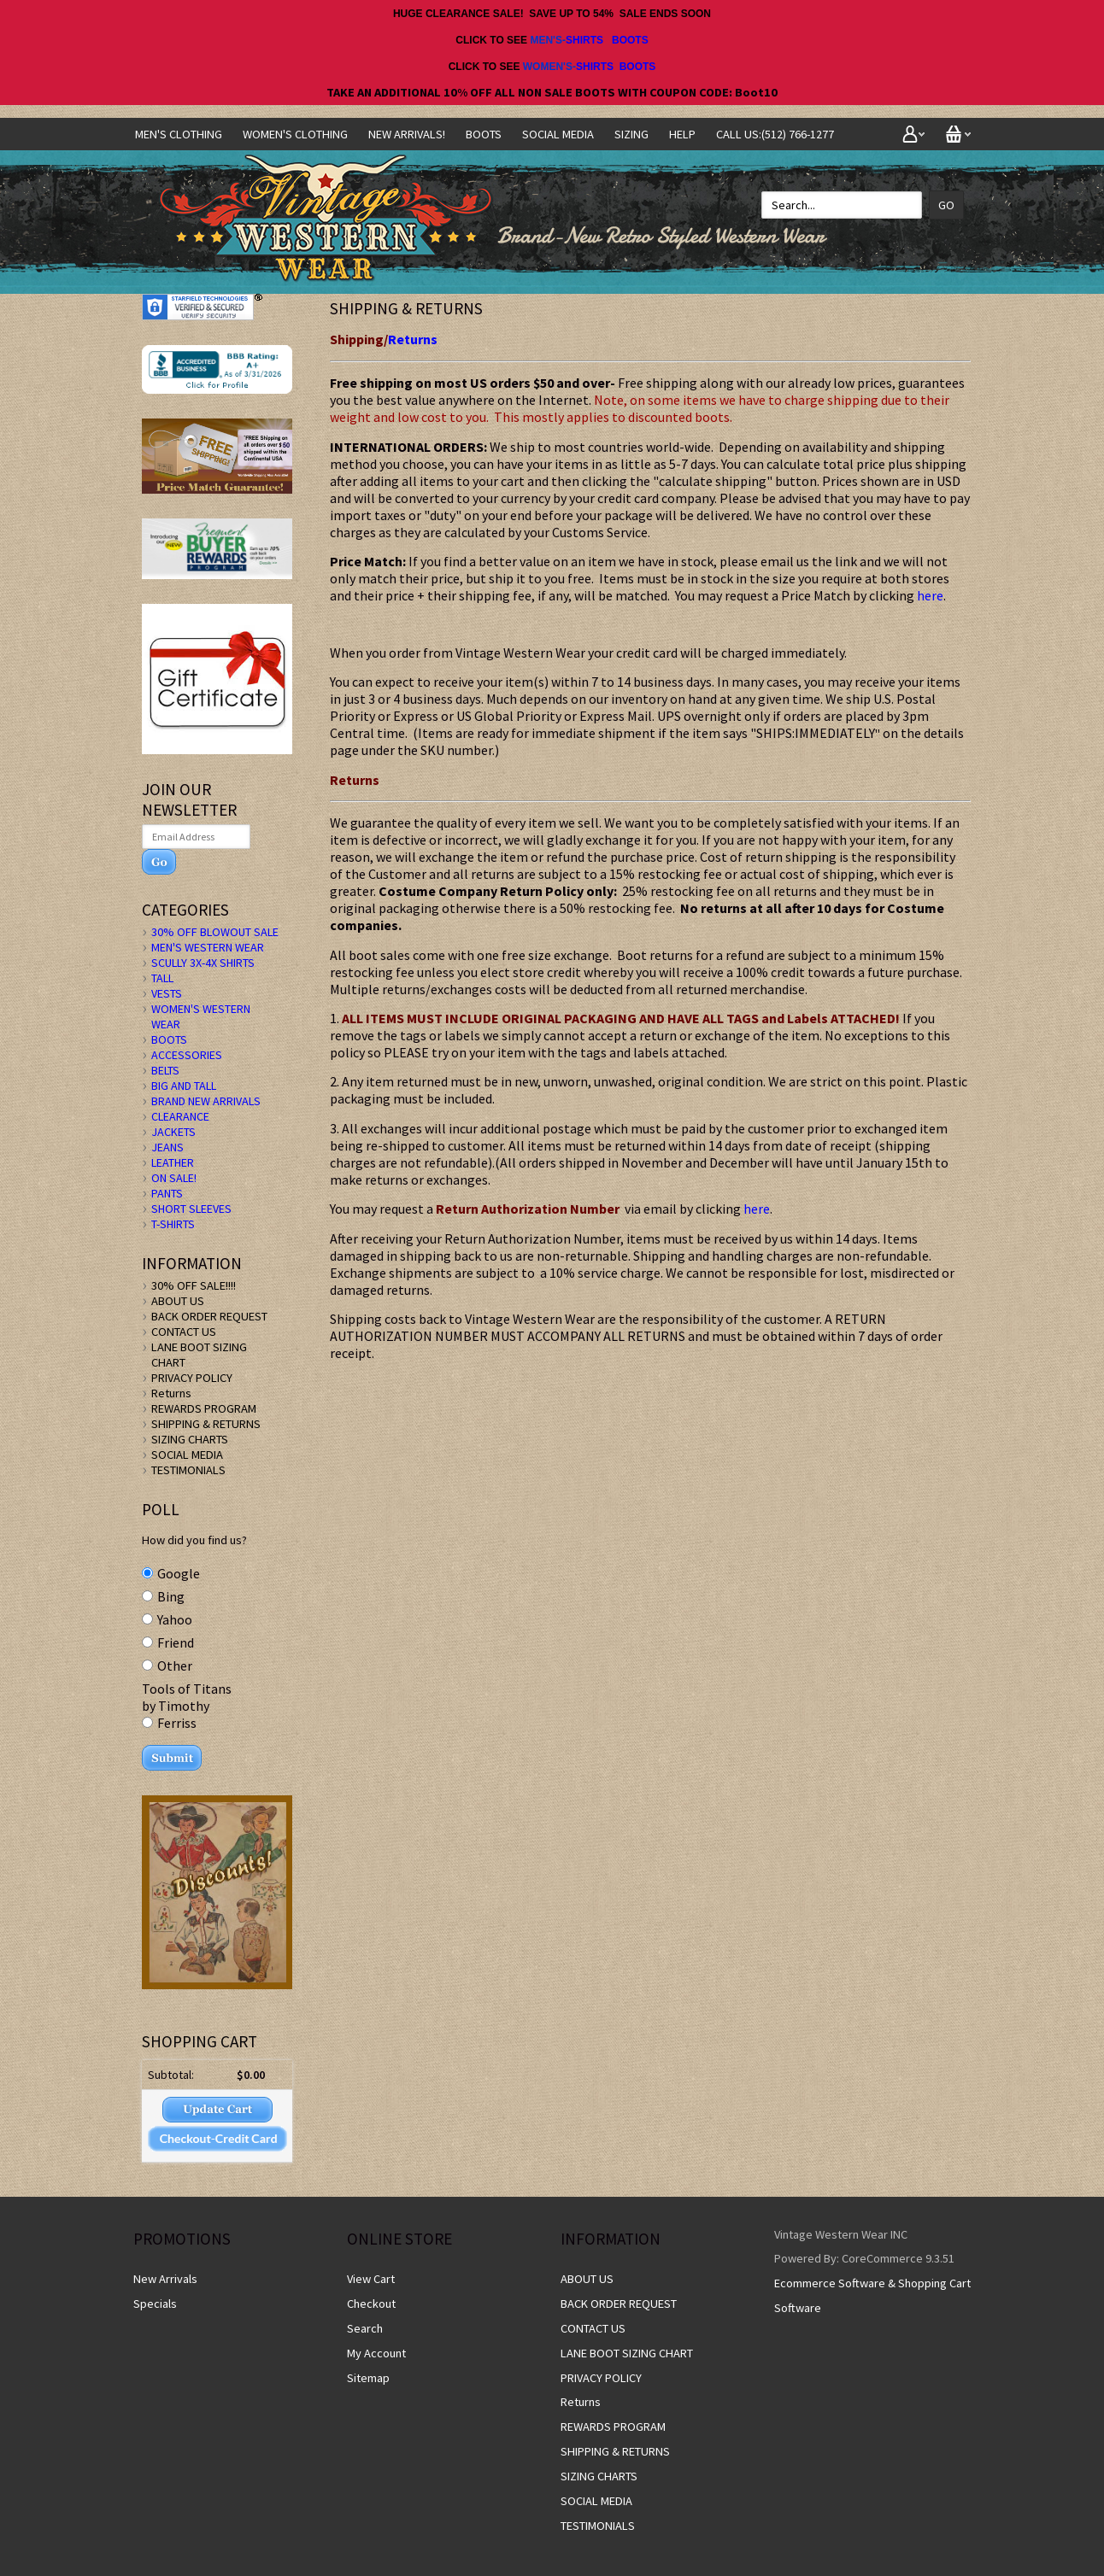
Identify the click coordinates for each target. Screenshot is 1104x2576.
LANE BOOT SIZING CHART (627, 2353)
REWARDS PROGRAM (203, 1408)
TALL (162, 978)
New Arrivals (165, 2278)
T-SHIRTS (173, 1224)
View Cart (371, 2278)
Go (946, 205)
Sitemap (368, 2378)
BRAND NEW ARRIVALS (206, 1101)
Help (682, 134)
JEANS (167, 1147)
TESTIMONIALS (188, 1470)
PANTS (167, 1193)
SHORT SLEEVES (191, 1208)
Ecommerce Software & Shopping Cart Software (872, 2295)
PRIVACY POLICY (191, 1377)
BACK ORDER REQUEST (209, 1316)
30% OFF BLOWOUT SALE (215, 932)
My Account (376, 2353)
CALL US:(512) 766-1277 (775, 134)
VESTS (166, 993)
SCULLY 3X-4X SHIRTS (203, 962)
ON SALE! (174, 1178)
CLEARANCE (180, 1116)
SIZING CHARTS (189, 1439)
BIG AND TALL (183, 1085)
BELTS (165, 1070)
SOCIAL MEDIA (558, 134)
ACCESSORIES (186, 1055)
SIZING (631, 134)
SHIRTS (584, 40)
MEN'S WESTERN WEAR (207, 947)
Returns (412, 339)
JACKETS (173, 1131)
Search (365, 2328)
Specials (155, 2303)
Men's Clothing (178, 134)
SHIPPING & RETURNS (206, 1423)
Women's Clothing (295, 134)
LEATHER (172, 1162)
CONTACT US (183, 1331)
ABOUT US (177, 1300)
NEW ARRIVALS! (406, 134)
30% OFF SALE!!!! (193, 1285)
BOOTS (630, 40)
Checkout (371, 2303)
